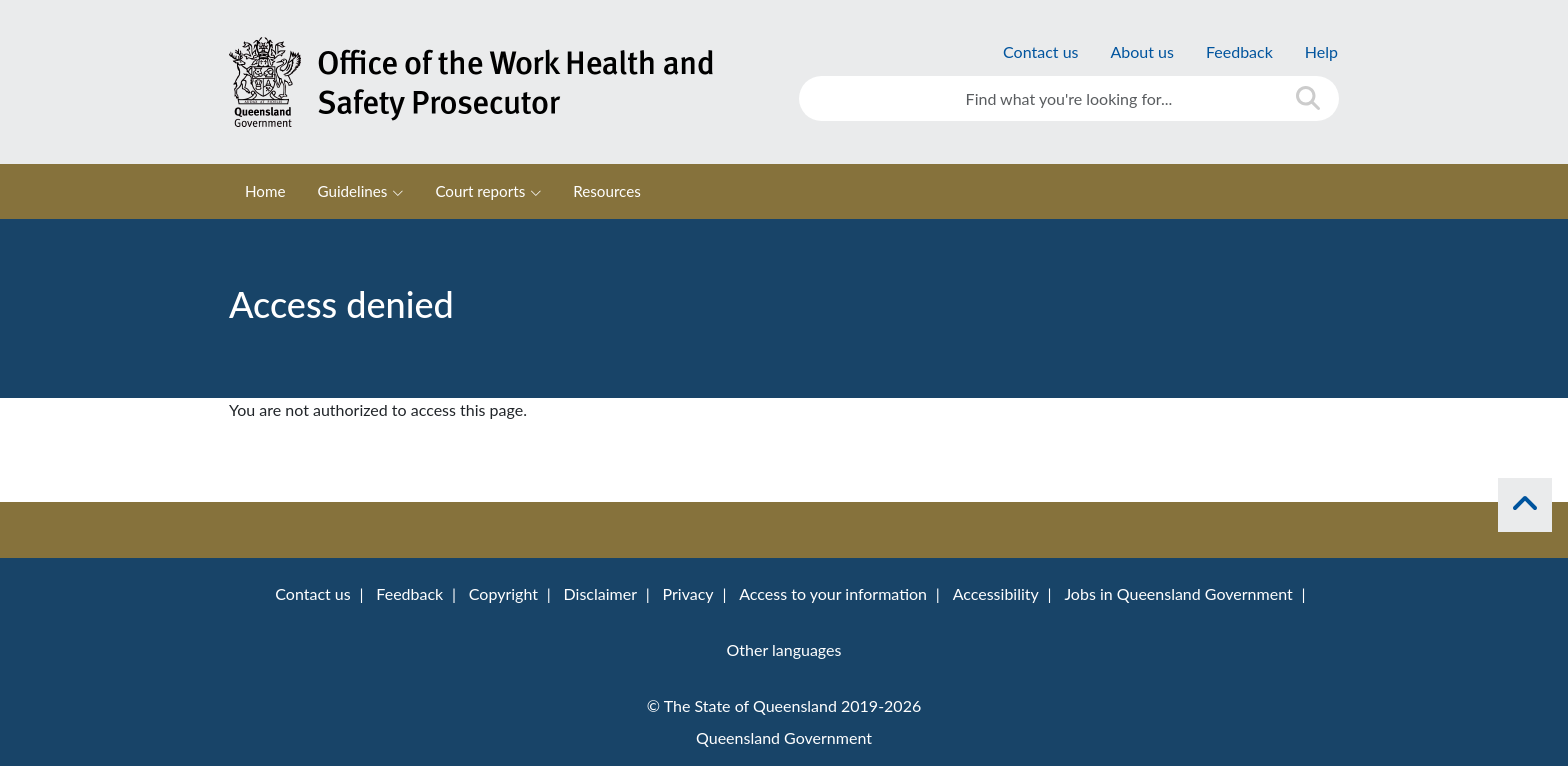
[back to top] (1525, 505)
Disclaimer (600, 593)
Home (265, 191)
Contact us (1040, 51)
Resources (607, 191)
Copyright (503, 593)
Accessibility (996, 593)
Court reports (480, 191)
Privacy (688, 593)
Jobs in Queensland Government (1178, 593)
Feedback (1239, 51)
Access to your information (833, 593)
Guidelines (352, 191)
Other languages (784, 649)
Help (1321, 51)
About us (1142, 51)
